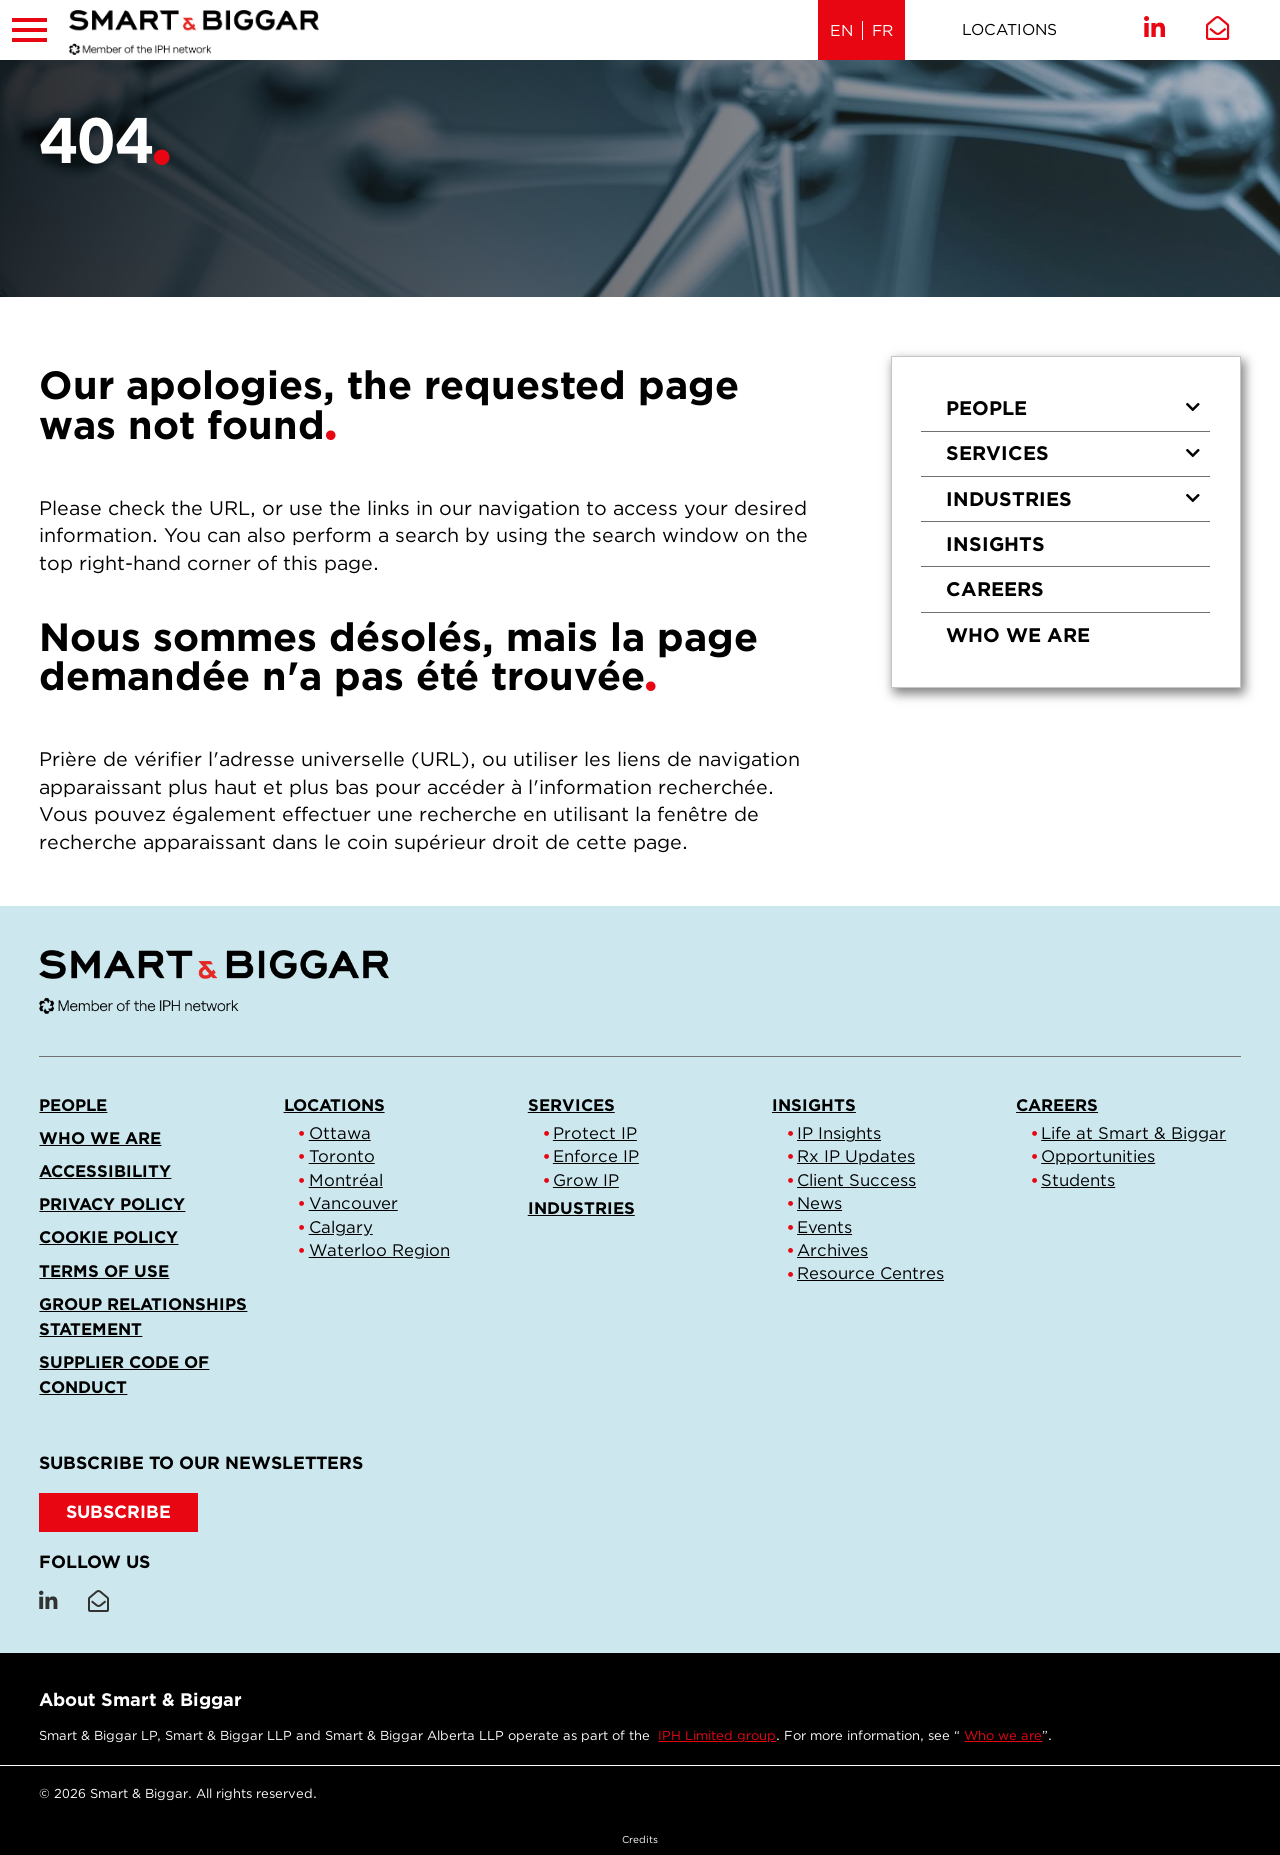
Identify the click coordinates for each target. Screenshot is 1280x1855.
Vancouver (353, 1203)
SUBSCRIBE (118, 1511)
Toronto (342, 1156)
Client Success (856, 1180)
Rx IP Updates (856, 1156)
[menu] (1066, 522)
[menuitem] (1065, 408)
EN (841, 30)
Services (1073, 453)
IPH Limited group (717, 1735)
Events (824, 1227)
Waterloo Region (379, 1250)
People (1073, 408)
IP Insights (839, 1133)
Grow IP (586, 1180)
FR (882, 30)
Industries (1073, 499)
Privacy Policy (112, 1204)
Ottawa (340, 1133)
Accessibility (105, 1171)
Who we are (1018, 635)
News (819, 1203)
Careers (995, 589)
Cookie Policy (108, 1237)
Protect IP (595, 1133)
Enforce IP (596, 1156)
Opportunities (1098, 1156)
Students (1078, 1180)
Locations (1009, 29)
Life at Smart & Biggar (1133, 1133)
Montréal (346, 1180)
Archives (832, 1250)
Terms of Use (104, 1271)
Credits (640, 1839)
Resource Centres (870, 1273)
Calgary (341, 1227)
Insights (995, 544)
